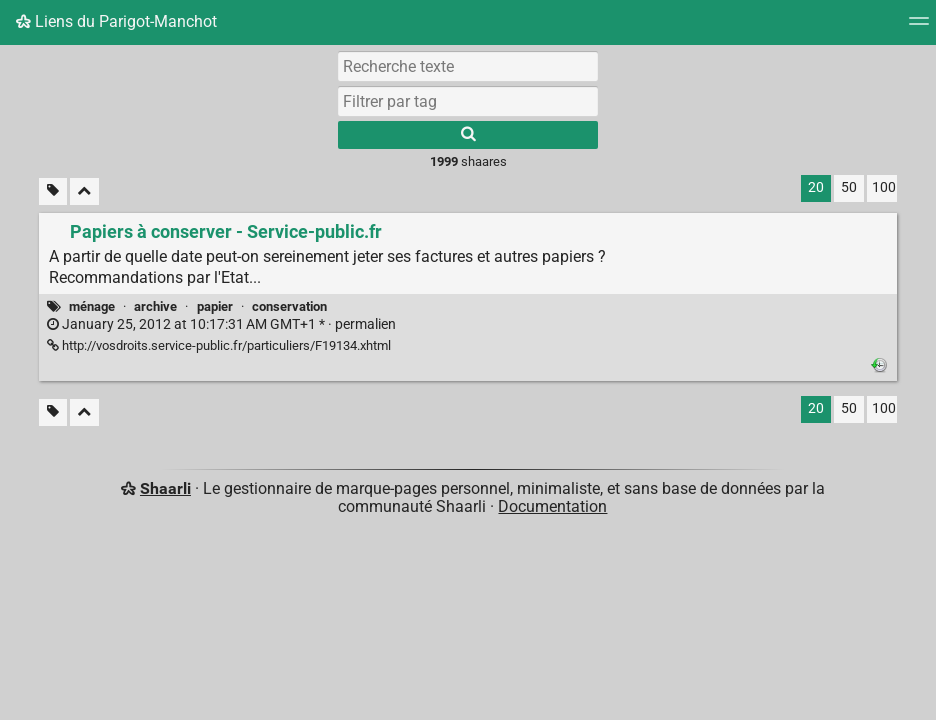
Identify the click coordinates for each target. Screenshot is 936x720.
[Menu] (919, 27)
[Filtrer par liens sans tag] (53, 191)
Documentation (552, 506)
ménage (92, 306)
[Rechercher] (468, 135)
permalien (221, 324)
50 (849, 187)
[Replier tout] (84, 191)
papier (215, 306)
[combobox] (468, 101)
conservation (289, 306)
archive (155, 306)
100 (884, 187)
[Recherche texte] (468, 66)
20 (816, 187)
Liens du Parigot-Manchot (116, 21)
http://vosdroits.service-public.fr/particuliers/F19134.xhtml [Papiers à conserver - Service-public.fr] (219, 345)
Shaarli (165, 488)
